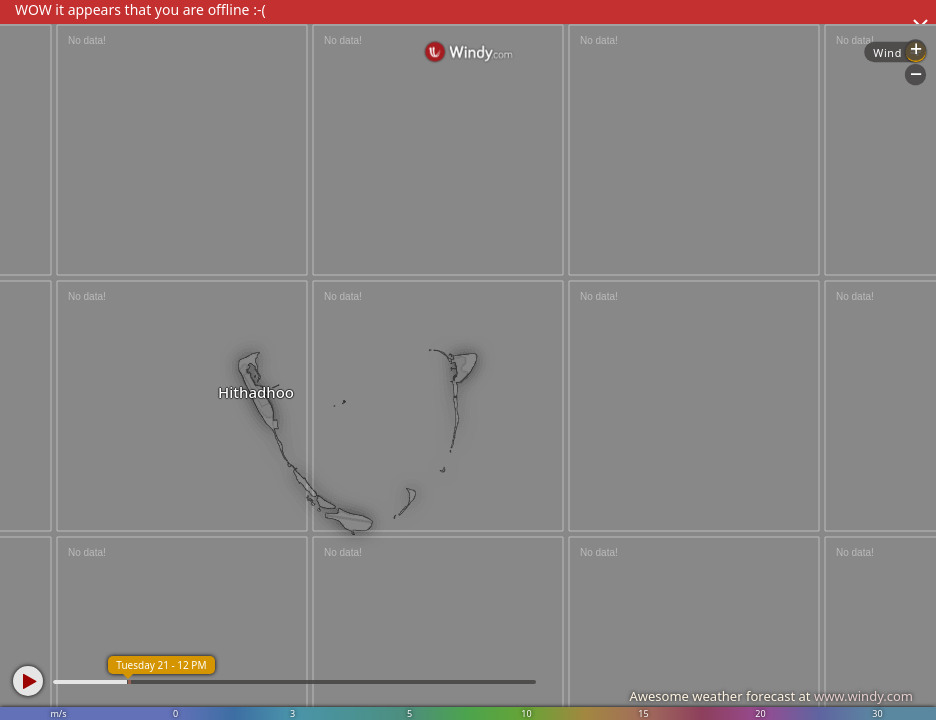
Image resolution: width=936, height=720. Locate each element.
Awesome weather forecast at (771, 696)
